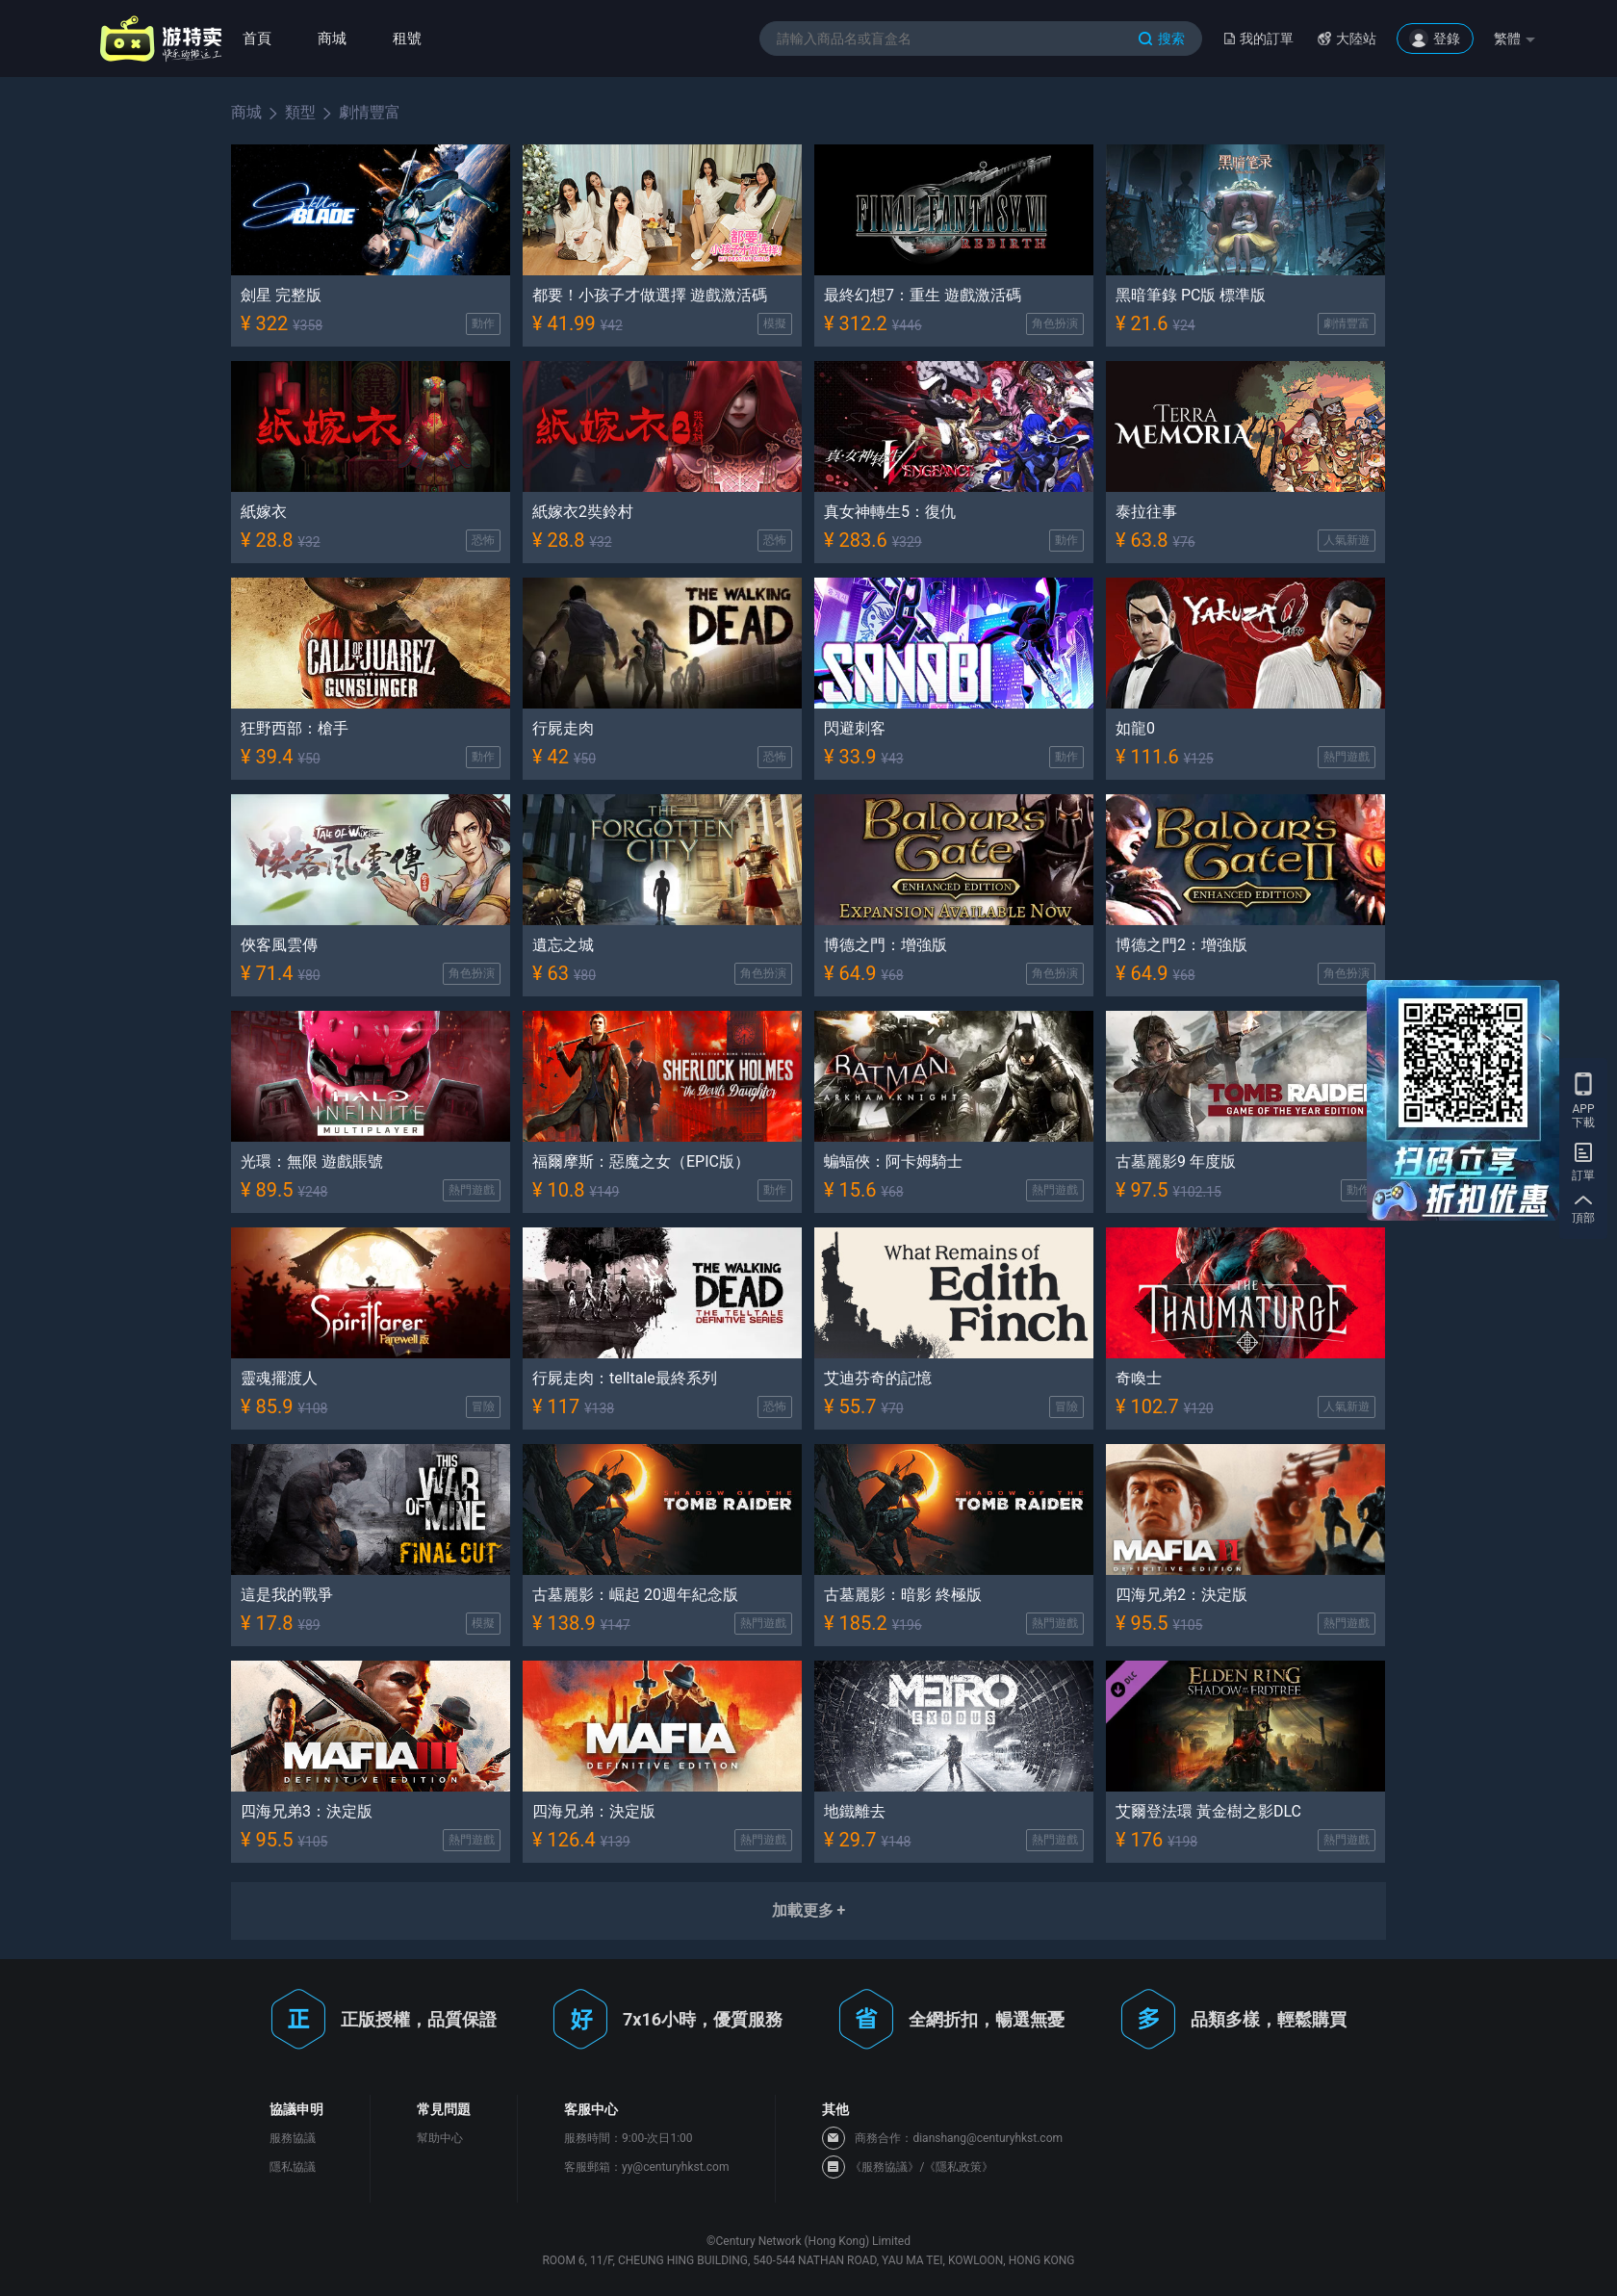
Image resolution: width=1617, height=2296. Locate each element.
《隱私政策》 (958, 2167)
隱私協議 (293, 2167)
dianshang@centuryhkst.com (987, 2138)
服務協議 (293, 2138)
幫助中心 (440, 2138)
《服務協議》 (884, 2167)
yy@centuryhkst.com (675, 2167)
